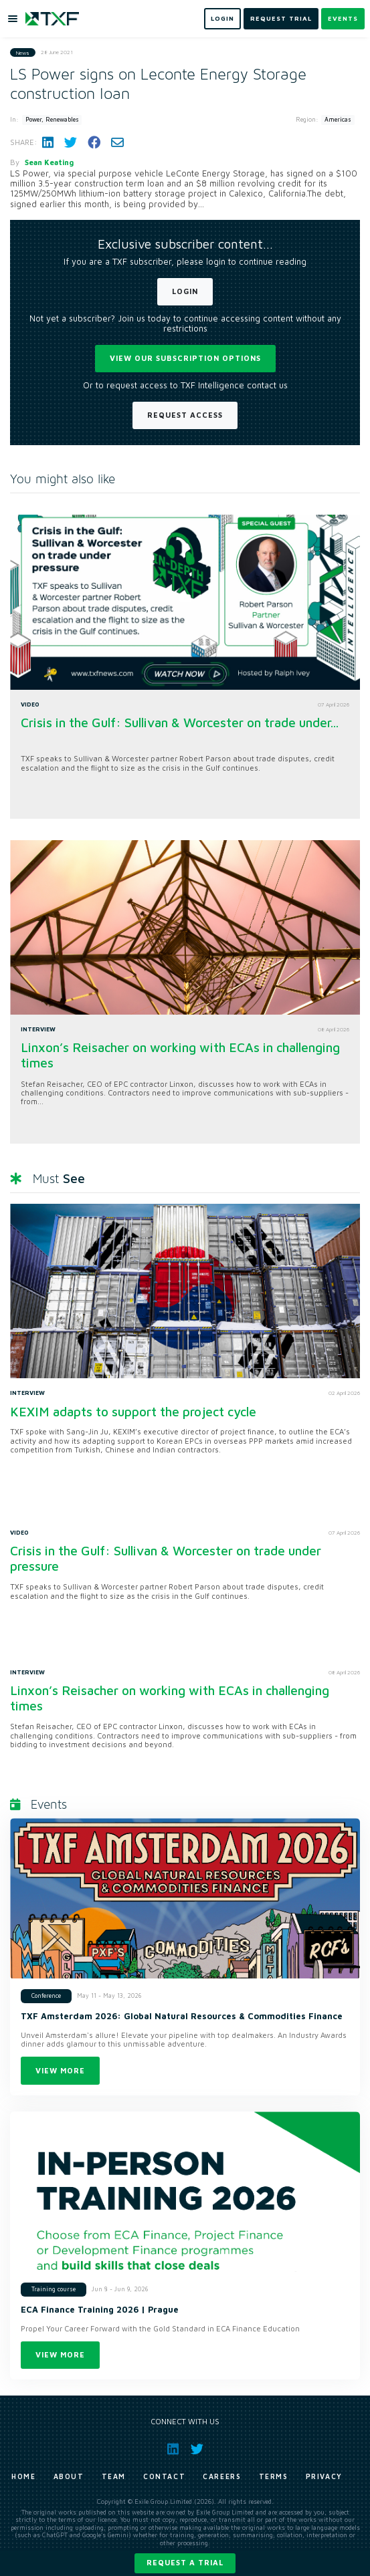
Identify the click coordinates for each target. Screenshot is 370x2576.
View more (60, 2070)
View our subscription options (185, 358)
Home (23, 2476)
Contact (164, 2476)
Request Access (185, 414)
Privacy (324, 2476)
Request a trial (185, 2562)
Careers (222, 2476)
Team (114, 2476)
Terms (273, 2476)
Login (185, 291)
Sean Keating (49, 162)
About (69, 2476)
